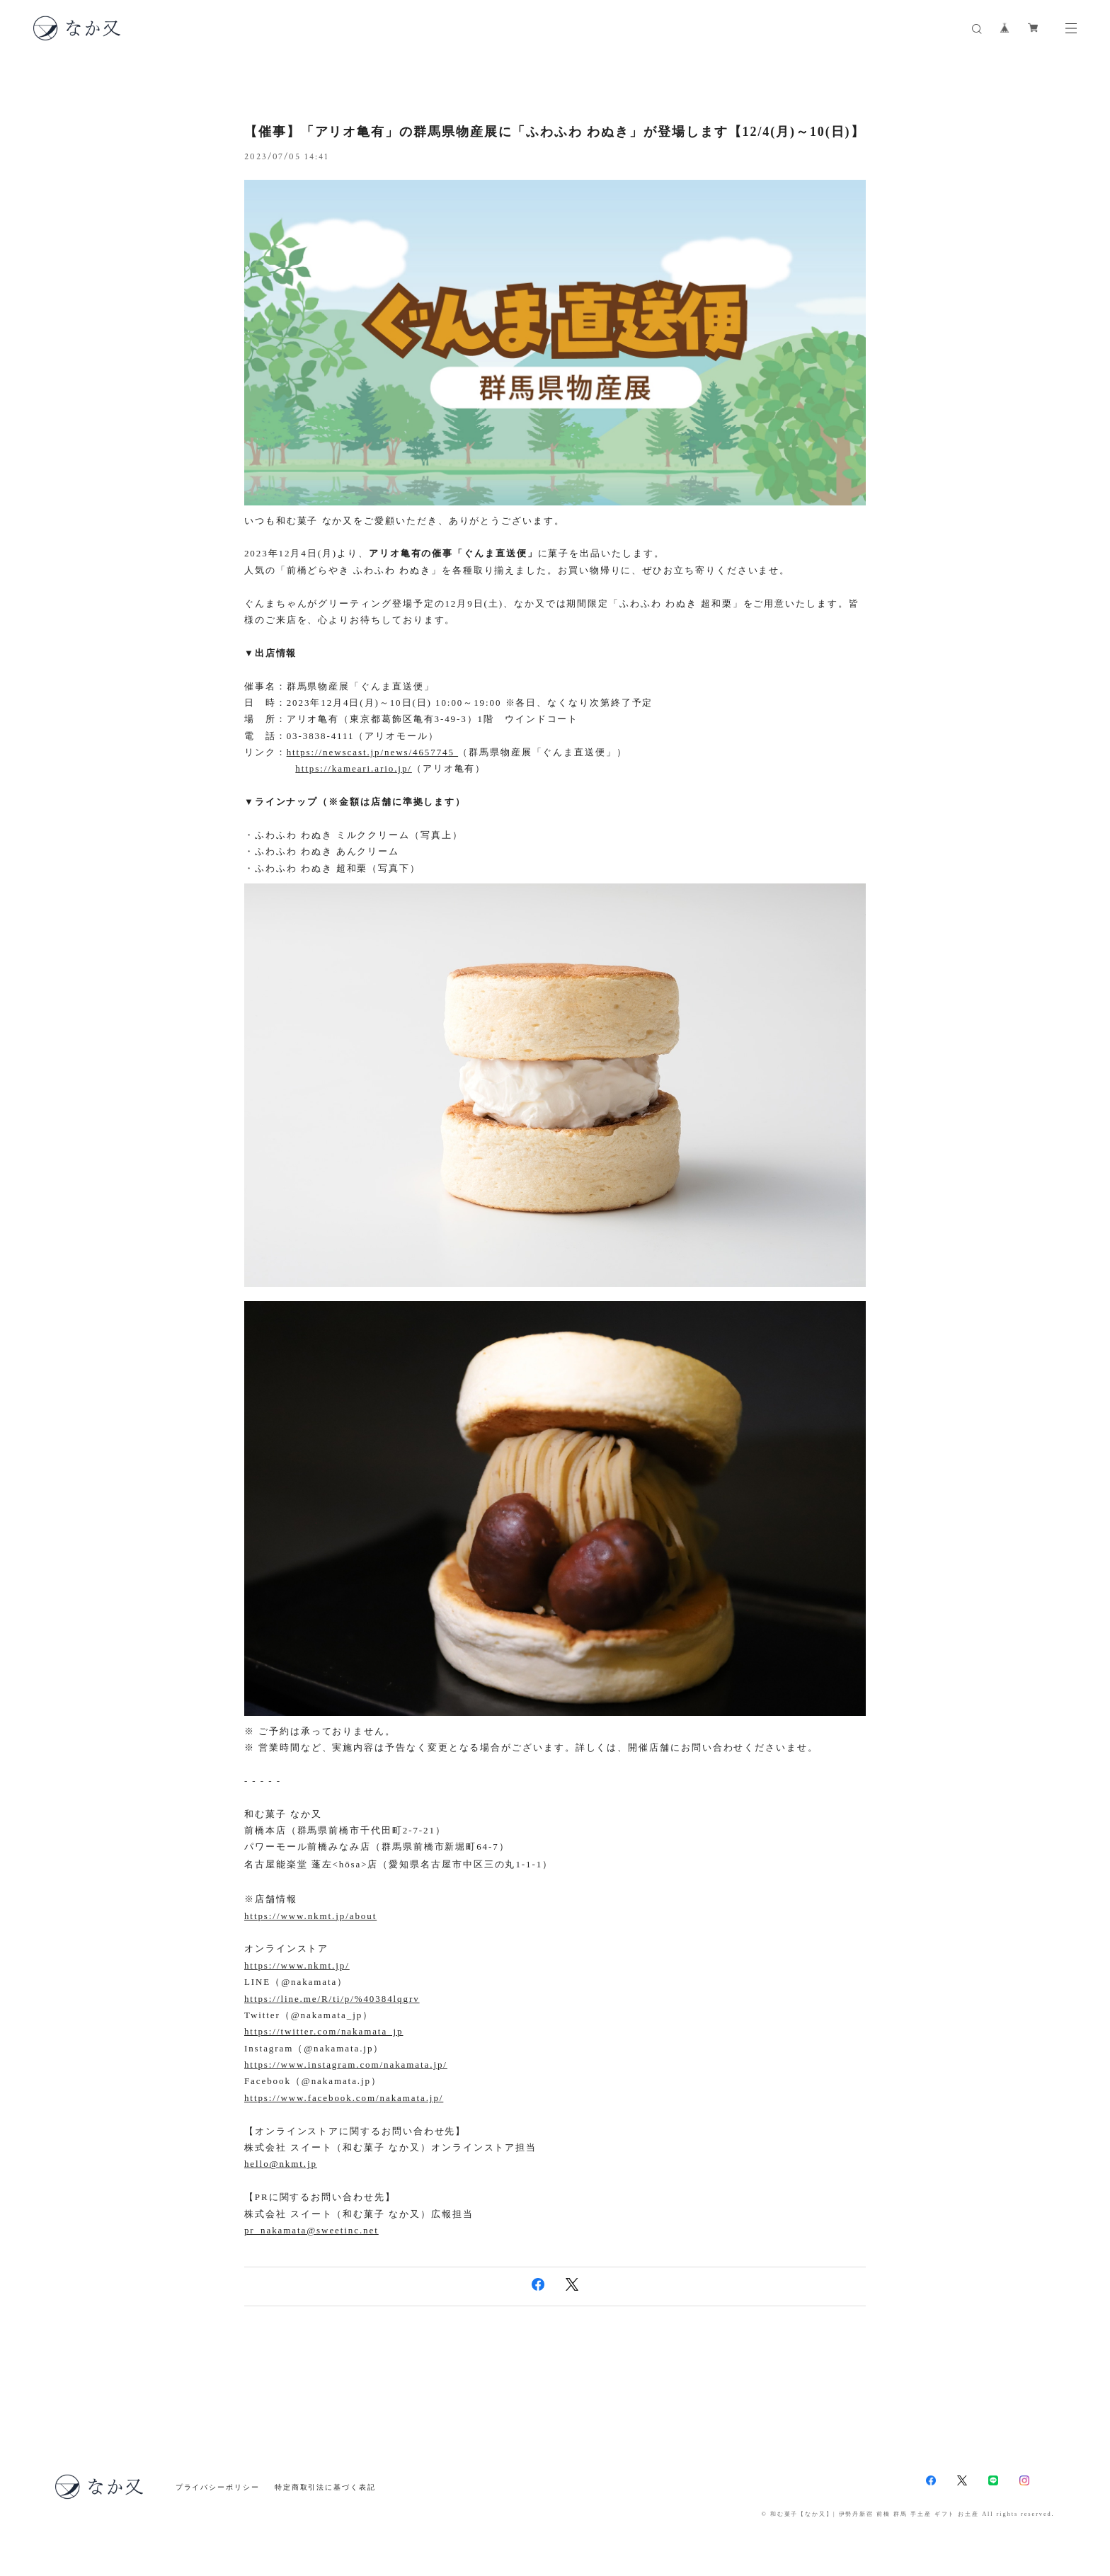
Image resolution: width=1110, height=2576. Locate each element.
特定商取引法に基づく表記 (325, 2487)
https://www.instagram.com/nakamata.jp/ (345, 2064)
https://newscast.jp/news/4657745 (372, 752)
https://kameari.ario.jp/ (353, 768)
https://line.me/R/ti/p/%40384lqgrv (332, 1998)
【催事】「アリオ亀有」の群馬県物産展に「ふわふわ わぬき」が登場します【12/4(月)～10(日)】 (554, 132)
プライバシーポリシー (218, 2487)
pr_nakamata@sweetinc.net (311, 2230)
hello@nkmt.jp (280, 2163)
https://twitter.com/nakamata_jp (324, 2031)
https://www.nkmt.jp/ (297, 1965)
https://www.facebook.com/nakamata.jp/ (343, 2098)
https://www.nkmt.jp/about (310, 1916)
